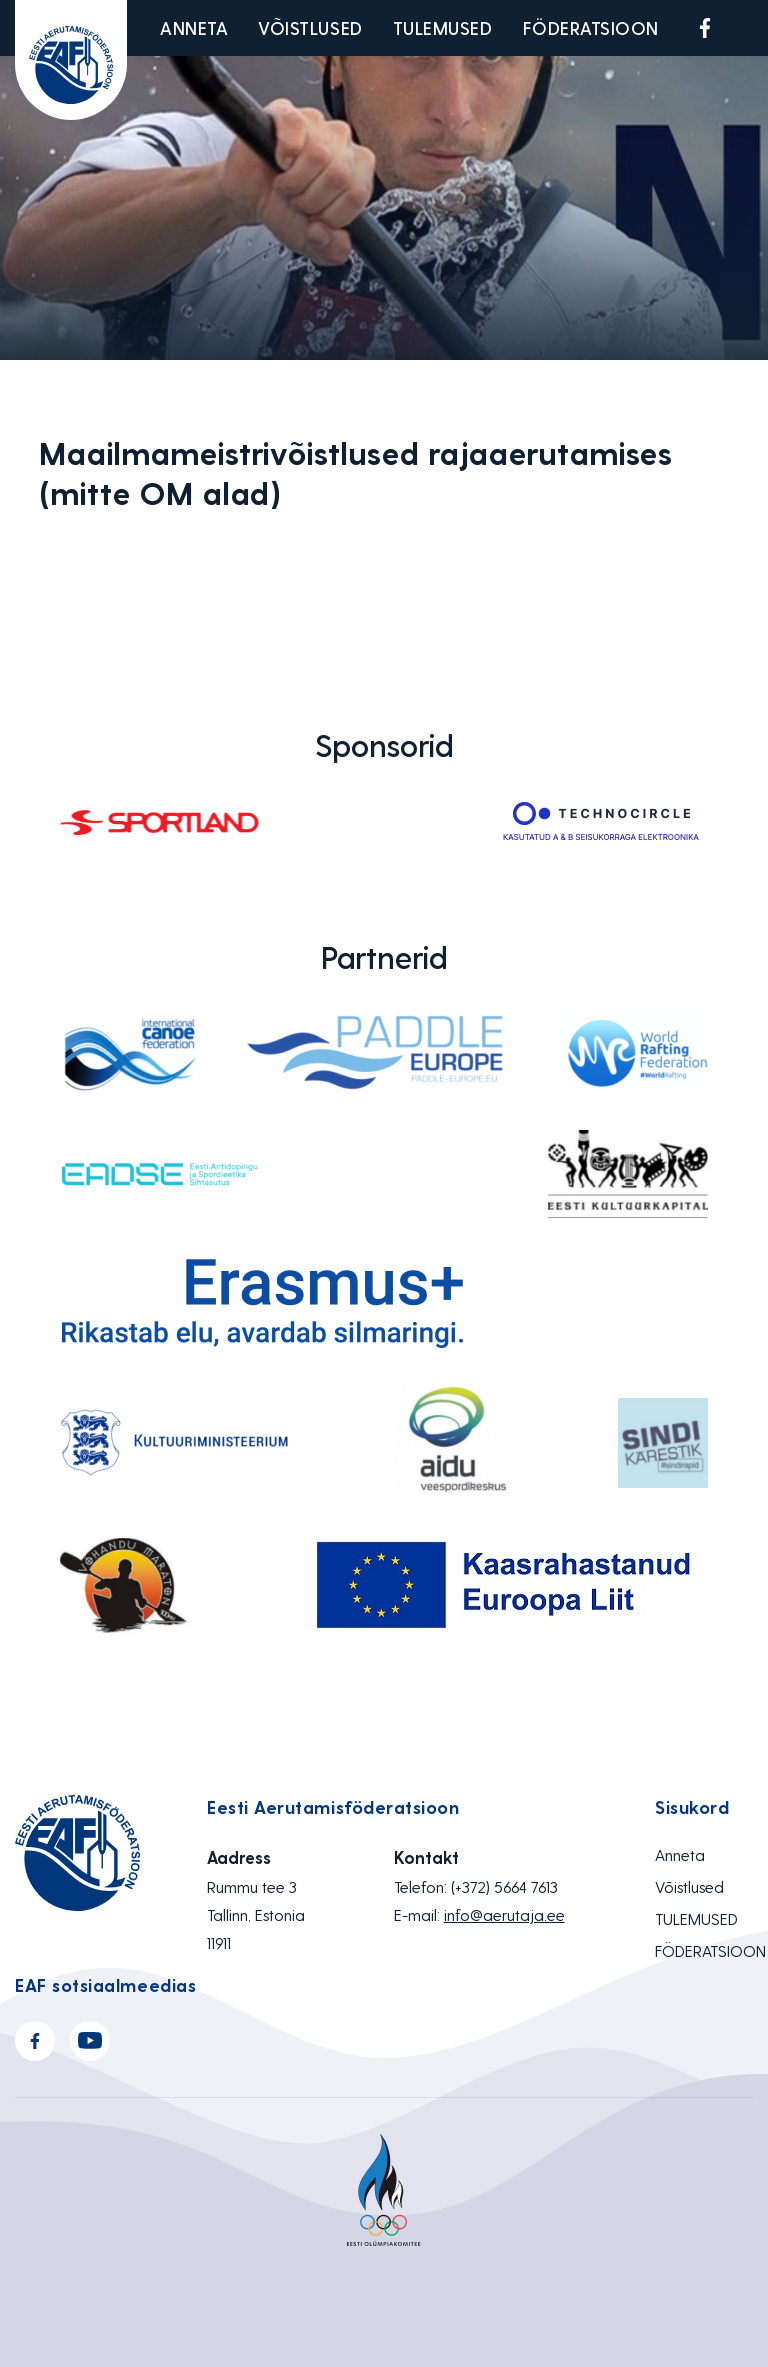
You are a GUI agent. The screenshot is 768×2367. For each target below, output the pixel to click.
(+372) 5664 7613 (504, 1886)
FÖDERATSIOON (591, 27)
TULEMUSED (443, 27)
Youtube (752, 28)
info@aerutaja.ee (504, 1914)
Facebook (705, 28)
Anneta (194, 27)
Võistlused (310, 27)
